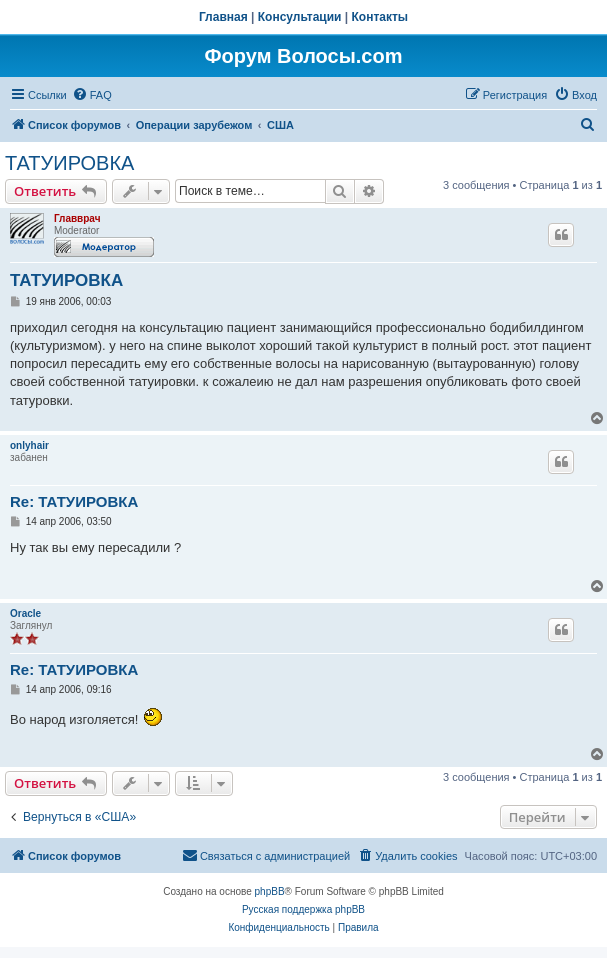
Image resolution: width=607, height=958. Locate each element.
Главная (223, 17)
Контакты (380, 17)
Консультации (300, 17)
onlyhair (29, 445)
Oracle (25, 613)
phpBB (270, 891)
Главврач (77, 218)
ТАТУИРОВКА (69, 163)
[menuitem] (92, 95)
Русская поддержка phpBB (303, 909)
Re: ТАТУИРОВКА (74, 501)
